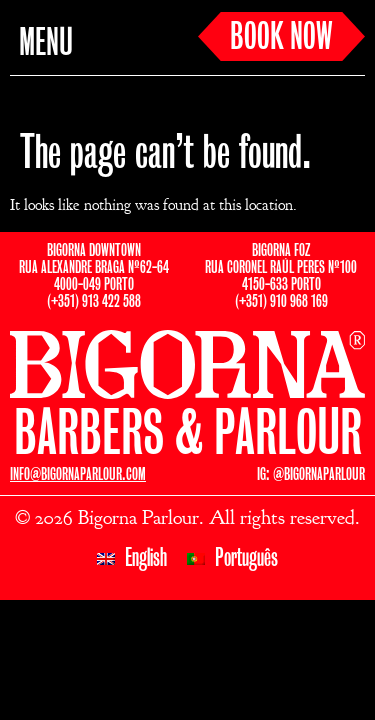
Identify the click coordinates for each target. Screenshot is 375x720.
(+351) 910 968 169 (281, 301)
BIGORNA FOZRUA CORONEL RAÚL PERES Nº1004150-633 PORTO (281, 267)
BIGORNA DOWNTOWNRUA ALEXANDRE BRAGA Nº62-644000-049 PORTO (94, 267)
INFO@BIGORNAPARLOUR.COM (78, 474)
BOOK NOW (281, 38)
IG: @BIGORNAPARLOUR (311, 474)
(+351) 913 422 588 (94, 301)
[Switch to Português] (232, 559)
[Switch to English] (132, 559)
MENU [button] (46, 44)
